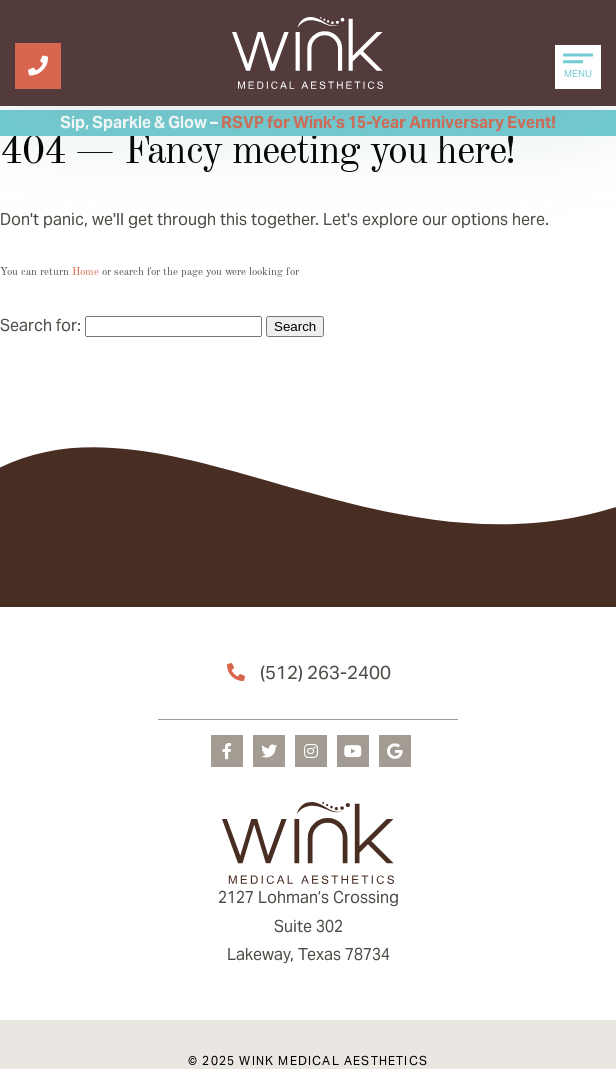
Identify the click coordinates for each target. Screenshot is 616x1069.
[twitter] (269, 751)
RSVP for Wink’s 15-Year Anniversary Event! (388, 122)
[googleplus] (395, 751)
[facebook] (227, 751)
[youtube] (353, 751)
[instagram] (311, 751)
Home (85, 272)
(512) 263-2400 (325, 672)
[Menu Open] (578, 67)
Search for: (40, 325)
